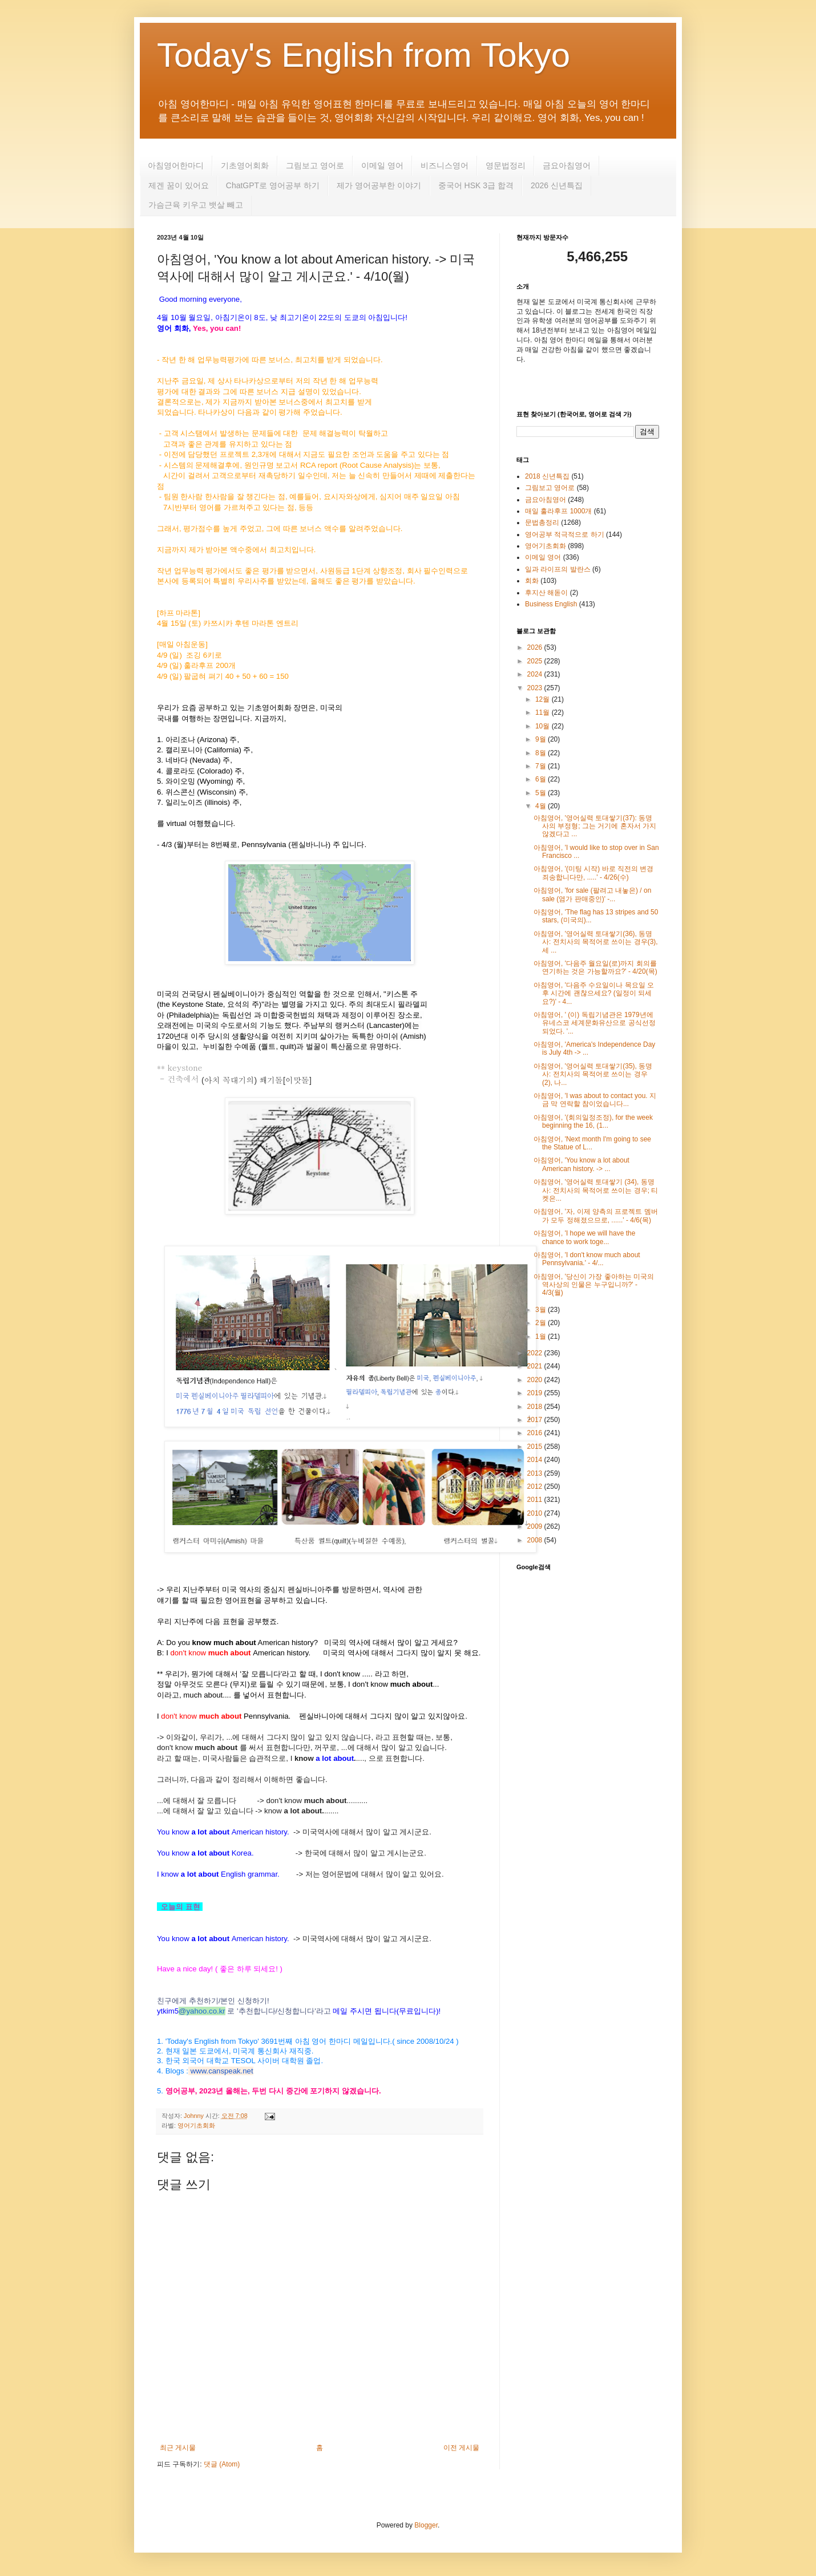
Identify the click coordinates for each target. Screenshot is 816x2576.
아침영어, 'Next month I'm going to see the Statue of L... (592, 1143)
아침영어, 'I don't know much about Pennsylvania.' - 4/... (587, 1259)
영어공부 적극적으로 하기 (564, 534)
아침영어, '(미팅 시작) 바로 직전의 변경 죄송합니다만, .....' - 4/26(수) (593, 873)
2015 (535, 1447)
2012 (535, 1486)
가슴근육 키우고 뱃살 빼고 (195, 204)
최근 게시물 (178, 2448)
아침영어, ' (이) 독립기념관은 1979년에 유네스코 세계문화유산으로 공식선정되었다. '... (595, 1023)
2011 (535, 1500)
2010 (535, 1513)
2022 (535, 1353)
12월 (543, 699)
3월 (541, 1310)
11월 (543, 712)
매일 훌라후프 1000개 (558, 511)
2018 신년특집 (547, 476)
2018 (535, 1407)
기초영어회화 (245, 165)
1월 (541, 1336)
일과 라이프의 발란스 (558, 569)
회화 (532, 581)
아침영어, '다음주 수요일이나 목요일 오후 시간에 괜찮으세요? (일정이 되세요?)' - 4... (594, 993)
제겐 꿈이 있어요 (178, 185)
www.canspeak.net (222, 2071)
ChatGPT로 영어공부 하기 (273, 185)
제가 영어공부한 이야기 (379, 185)
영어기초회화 (196, 2125)
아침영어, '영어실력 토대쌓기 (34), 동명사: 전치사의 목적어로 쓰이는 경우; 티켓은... (596, 1190)
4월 (541, 806)
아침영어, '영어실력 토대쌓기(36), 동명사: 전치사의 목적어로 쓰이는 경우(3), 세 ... (596, 942)
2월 (541, 1323)
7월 (541, 766)
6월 (541, 779)
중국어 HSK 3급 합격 (476, 185)
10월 (543, 726)
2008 (535, 1540)
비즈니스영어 (444, 165)
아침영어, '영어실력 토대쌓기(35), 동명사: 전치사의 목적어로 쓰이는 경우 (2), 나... (593, 1074)
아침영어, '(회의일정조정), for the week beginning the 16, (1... (593, 1121)
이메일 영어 (382, 165)
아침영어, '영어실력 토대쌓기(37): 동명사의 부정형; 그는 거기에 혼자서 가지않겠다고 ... (595, 826)
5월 (541, 793)
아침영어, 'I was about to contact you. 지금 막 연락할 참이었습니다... (595, 1100)
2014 (535, 1460)
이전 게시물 (461, 2448)
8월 (541, 753)
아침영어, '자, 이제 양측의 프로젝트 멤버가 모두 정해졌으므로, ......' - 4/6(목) (596, 1216)
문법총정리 (542, 522)
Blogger (426, 2525)
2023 (535, 688)
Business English (551, 604)
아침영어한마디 (176, 165)
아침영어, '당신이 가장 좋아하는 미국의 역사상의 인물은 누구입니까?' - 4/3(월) (594, 1285)
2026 (535, 647)
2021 (535, 1366)
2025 (535, 661)
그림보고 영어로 (315, 165)
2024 (535, 674)
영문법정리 (506, 165)
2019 (535, 1393)
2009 (535, 1526)
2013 (535, 1473)
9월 (541, 739)
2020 (535, 1380)
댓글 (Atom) (222, 2464)
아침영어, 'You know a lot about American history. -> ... (581, 1164)
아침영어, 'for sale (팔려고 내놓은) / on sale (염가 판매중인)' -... (592, 894)
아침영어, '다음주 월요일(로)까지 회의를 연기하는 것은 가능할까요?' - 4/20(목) (595, 967)
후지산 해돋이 (546, 593)
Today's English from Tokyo (363, 55)
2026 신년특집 (557, 185)
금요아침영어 (567, 165)
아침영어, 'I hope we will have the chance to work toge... (584, 1237)
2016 (535, 1433)
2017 (535, 1420)
